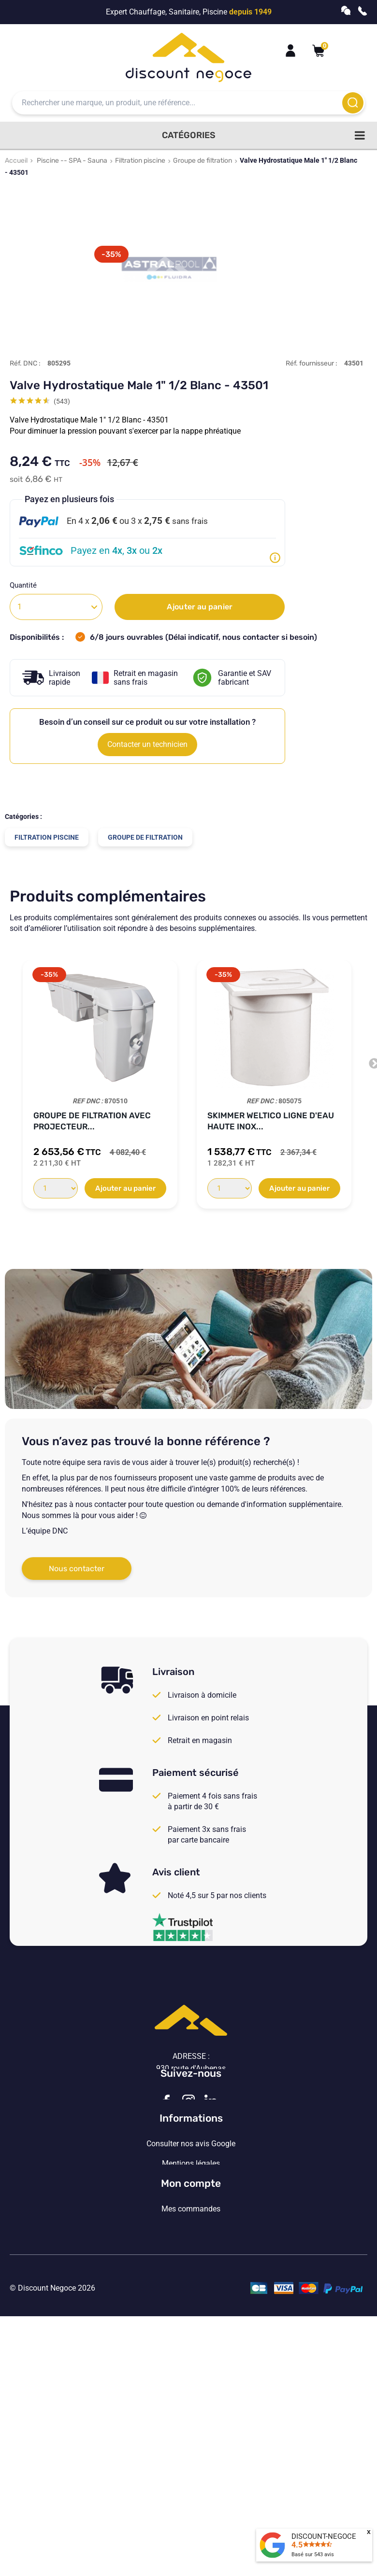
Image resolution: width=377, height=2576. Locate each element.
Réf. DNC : (25, 363)
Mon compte (191, 2365)
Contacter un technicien (147, 744)
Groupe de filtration (202, 160)
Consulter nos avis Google (190, 2231)
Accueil (16, 160)
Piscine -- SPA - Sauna (72, 160)
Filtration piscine (140, 160)
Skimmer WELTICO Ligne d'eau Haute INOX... (270, 1121)
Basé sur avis (312, 2554)
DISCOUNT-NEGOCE (323, 2536)
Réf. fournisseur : (311, 363)
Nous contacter (76, 1568)
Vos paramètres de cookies (191, 2311)
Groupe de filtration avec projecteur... (92, 1121)
